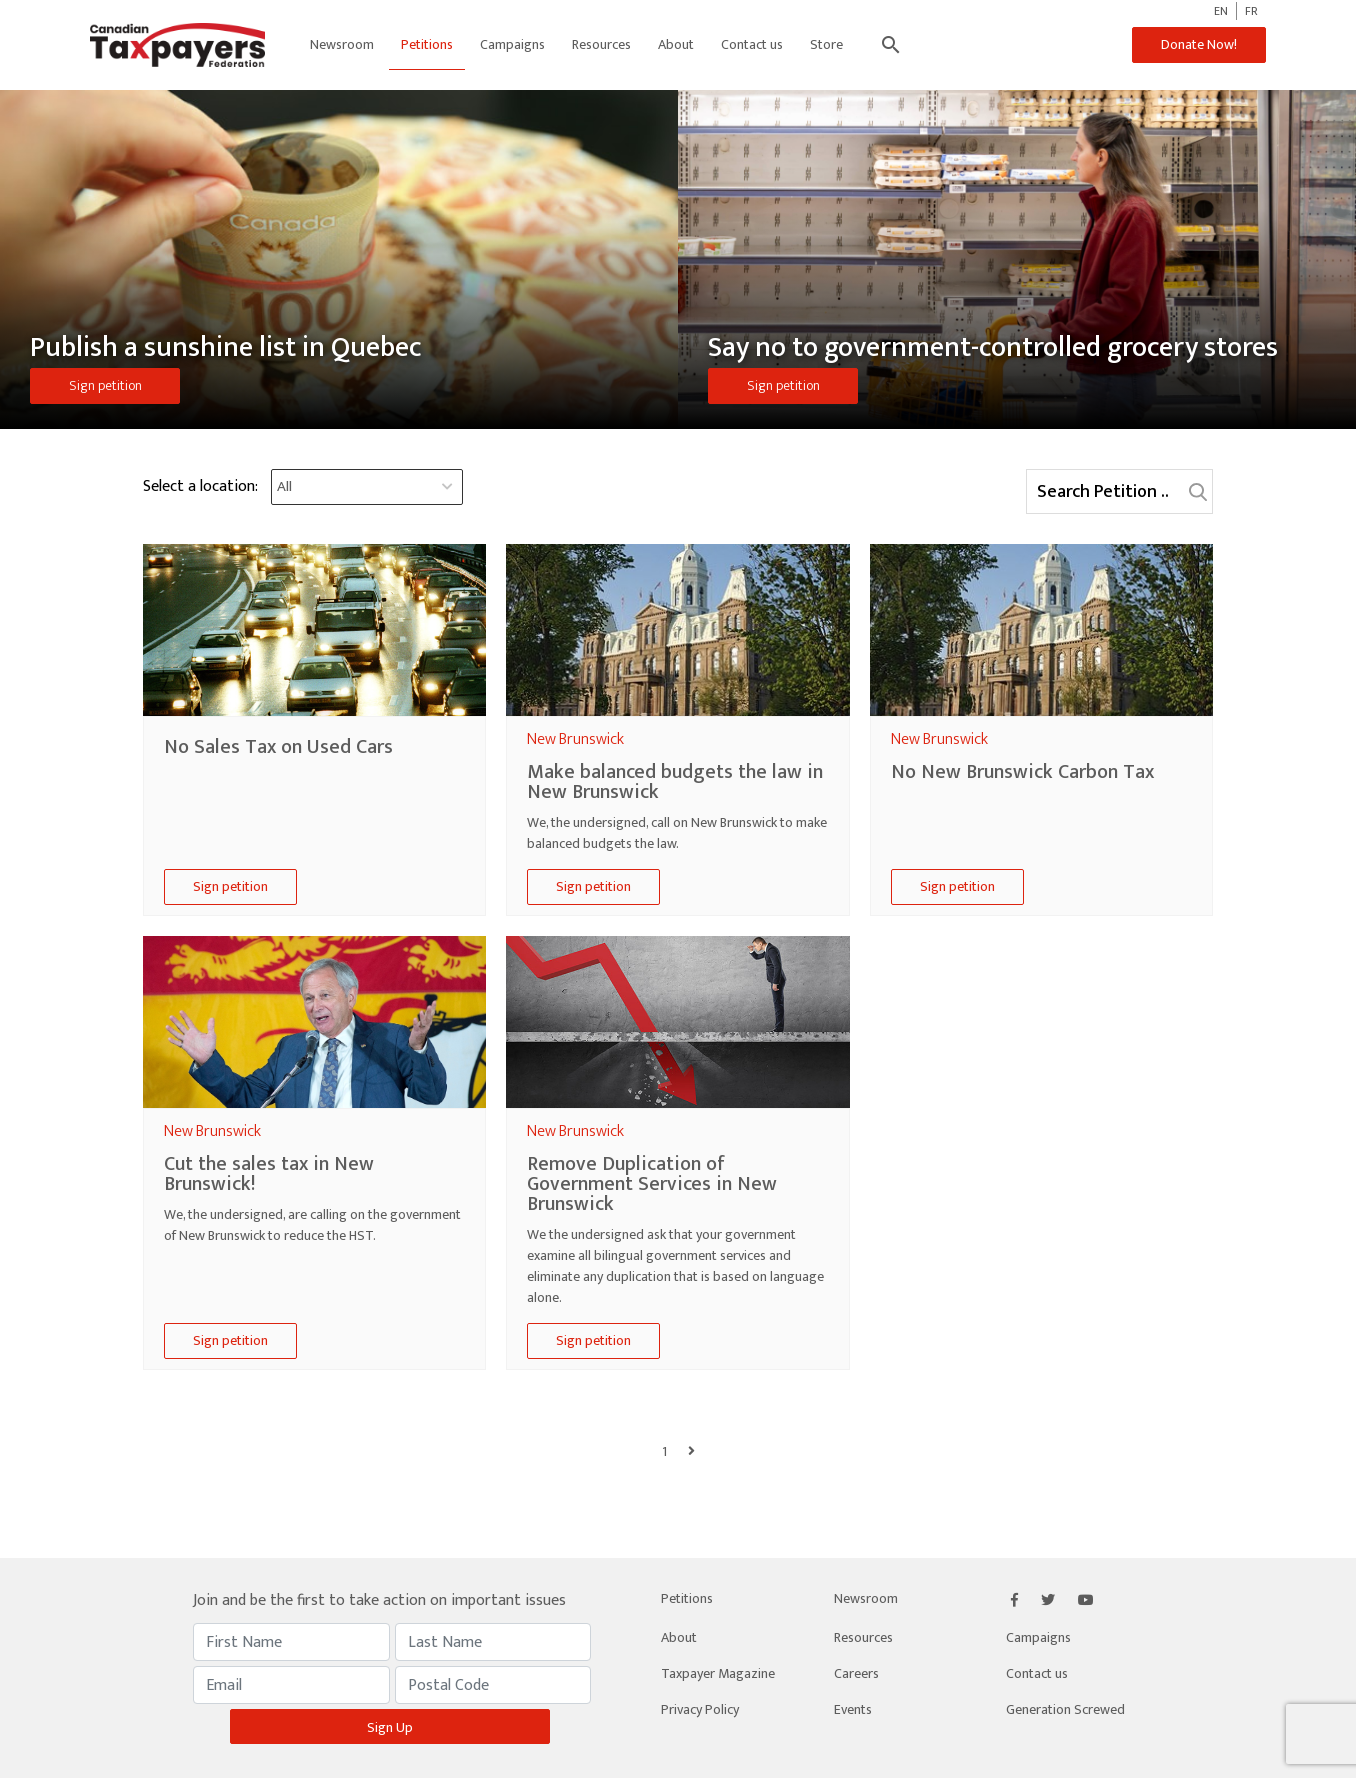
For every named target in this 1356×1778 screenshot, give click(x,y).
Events (853, 1709)
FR (1251, 11)
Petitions (427, 44)
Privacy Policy (700, 1709)
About (676, 44)
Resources (601, 44)
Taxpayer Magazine (718, 1673)
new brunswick (575, 739)
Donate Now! (1199, 44)
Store (826, 44)
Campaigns (512, 44)
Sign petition (105, 385)
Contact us (752, 44)
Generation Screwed (1065, 1709)
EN (1221, 11)
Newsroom (342, 44)
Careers (856, 1673)
